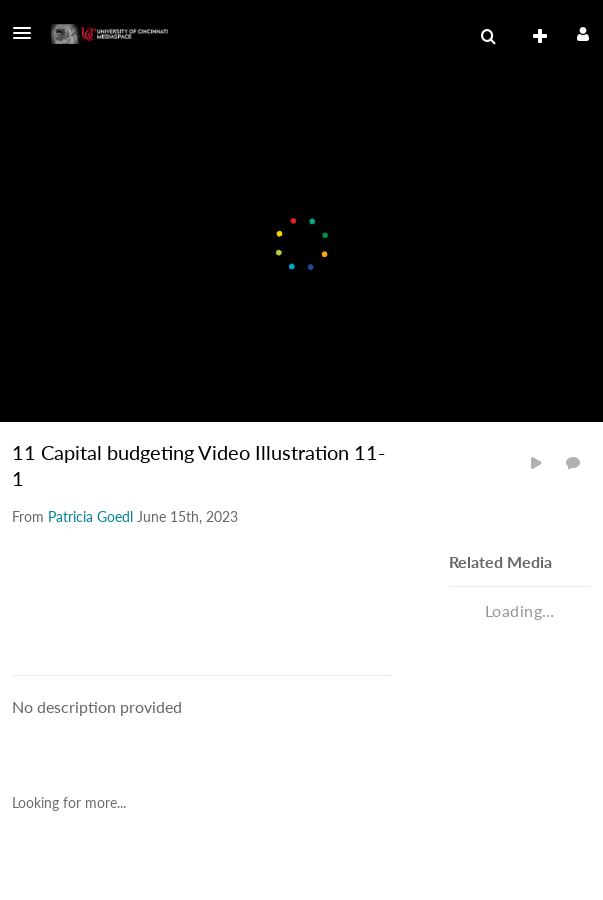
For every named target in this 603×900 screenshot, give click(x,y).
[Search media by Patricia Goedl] (90, 516)
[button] (28, 33)
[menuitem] (488, 37)
